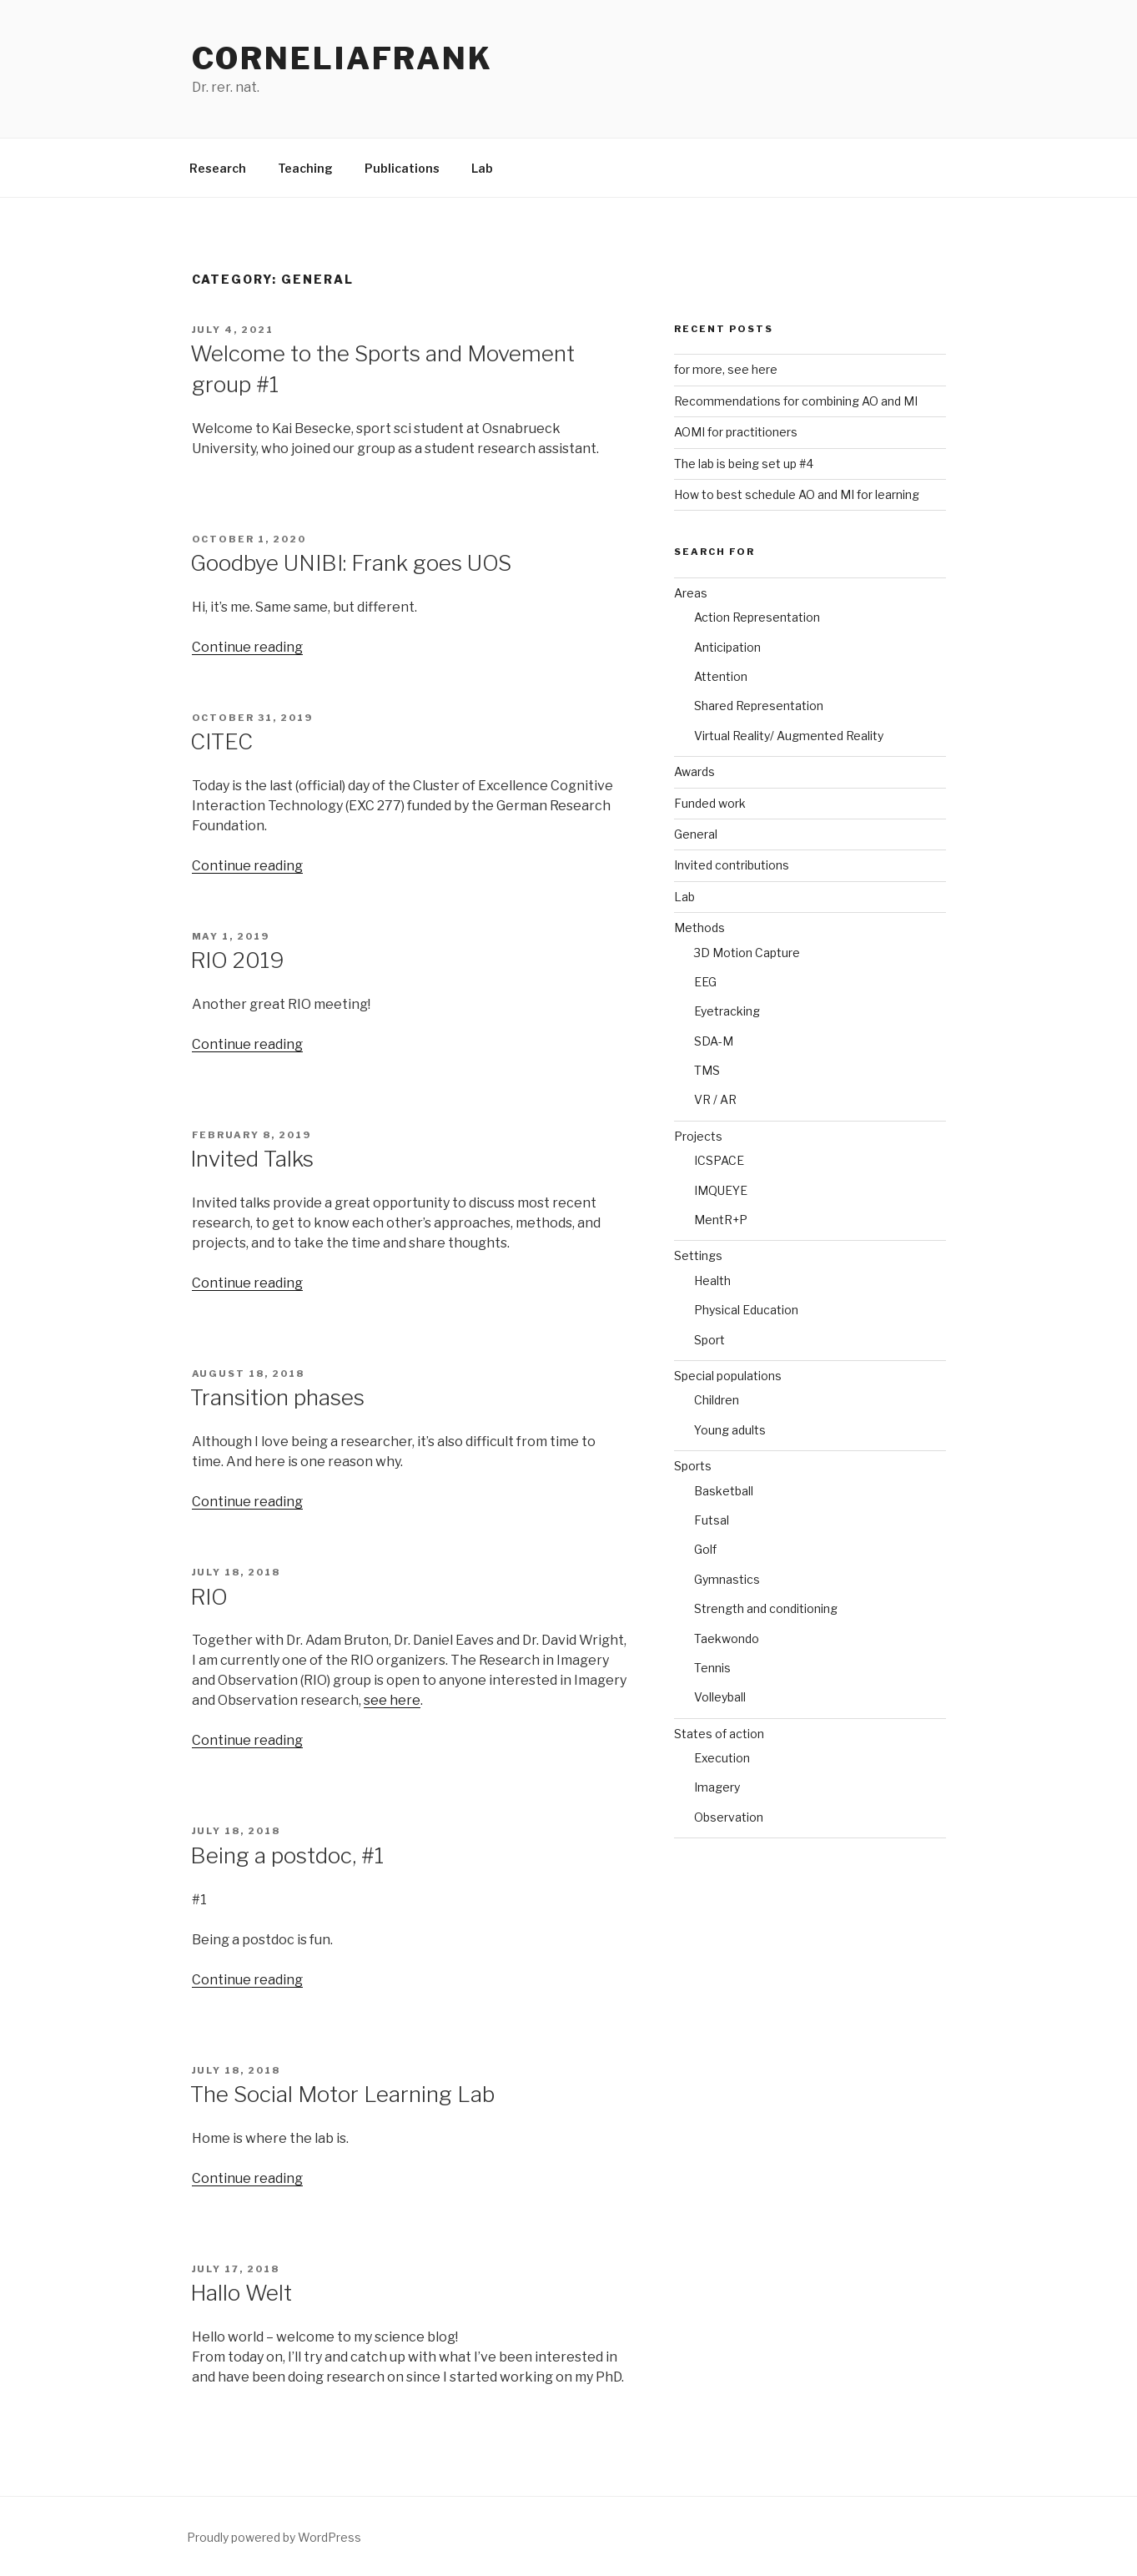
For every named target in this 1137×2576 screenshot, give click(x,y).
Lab (482, 168)
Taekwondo (726, 1638)
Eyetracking (727, 1011)
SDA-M (713, 1041)
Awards (694, 771)
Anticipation (727, 647)
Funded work (710, 803)
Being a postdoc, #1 (287, 1855)
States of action (719, 1734)
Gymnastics (727, 1579)
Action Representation (757, 617)
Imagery (717, 1787)
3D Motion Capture (747, 952)
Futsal (711, 1520)
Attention (720, 676)
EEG (705, 982)
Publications (402, 168)
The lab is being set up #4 (743, 463)
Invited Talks (252, 1159)
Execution (722, 1758)
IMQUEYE (720, 1190)
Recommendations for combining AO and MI (796, 401)
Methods (699, 927)
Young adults (730, 1430)
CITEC (221, 741)
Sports (693, 1466)
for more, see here (725, 369)
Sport (709, 1340)
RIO (209, 1597)
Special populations (728, 1376)
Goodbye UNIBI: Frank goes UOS (350, 563)
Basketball (723, 1491)
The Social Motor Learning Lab (342, 2094)
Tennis (712, 1668)
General (695, 834)
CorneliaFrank (342, 58)
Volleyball (720, 1697)
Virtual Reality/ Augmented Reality (788, 735)
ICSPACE (719, 1160)
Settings (698, 1255)
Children (716, 1400)
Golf (705, 1549)
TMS (707, 1070)
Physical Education (746, 1310)
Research (217, 168)
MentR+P (720, 1219)
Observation (728, 1817)
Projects (698, 1136)
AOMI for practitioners (735, 432)
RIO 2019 (237, 960)
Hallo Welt (241, 2293)
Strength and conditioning (766, 1608)
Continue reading (247, 647)
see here (392, 1700)
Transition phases (277, 1397)
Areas (690, 593)
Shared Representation (758, 705)
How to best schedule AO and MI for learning (796, 494)
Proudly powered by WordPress (274, 2537)
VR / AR (715, 1099)
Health (712, 1280)
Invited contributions (731, 865)
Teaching (305, 168)
